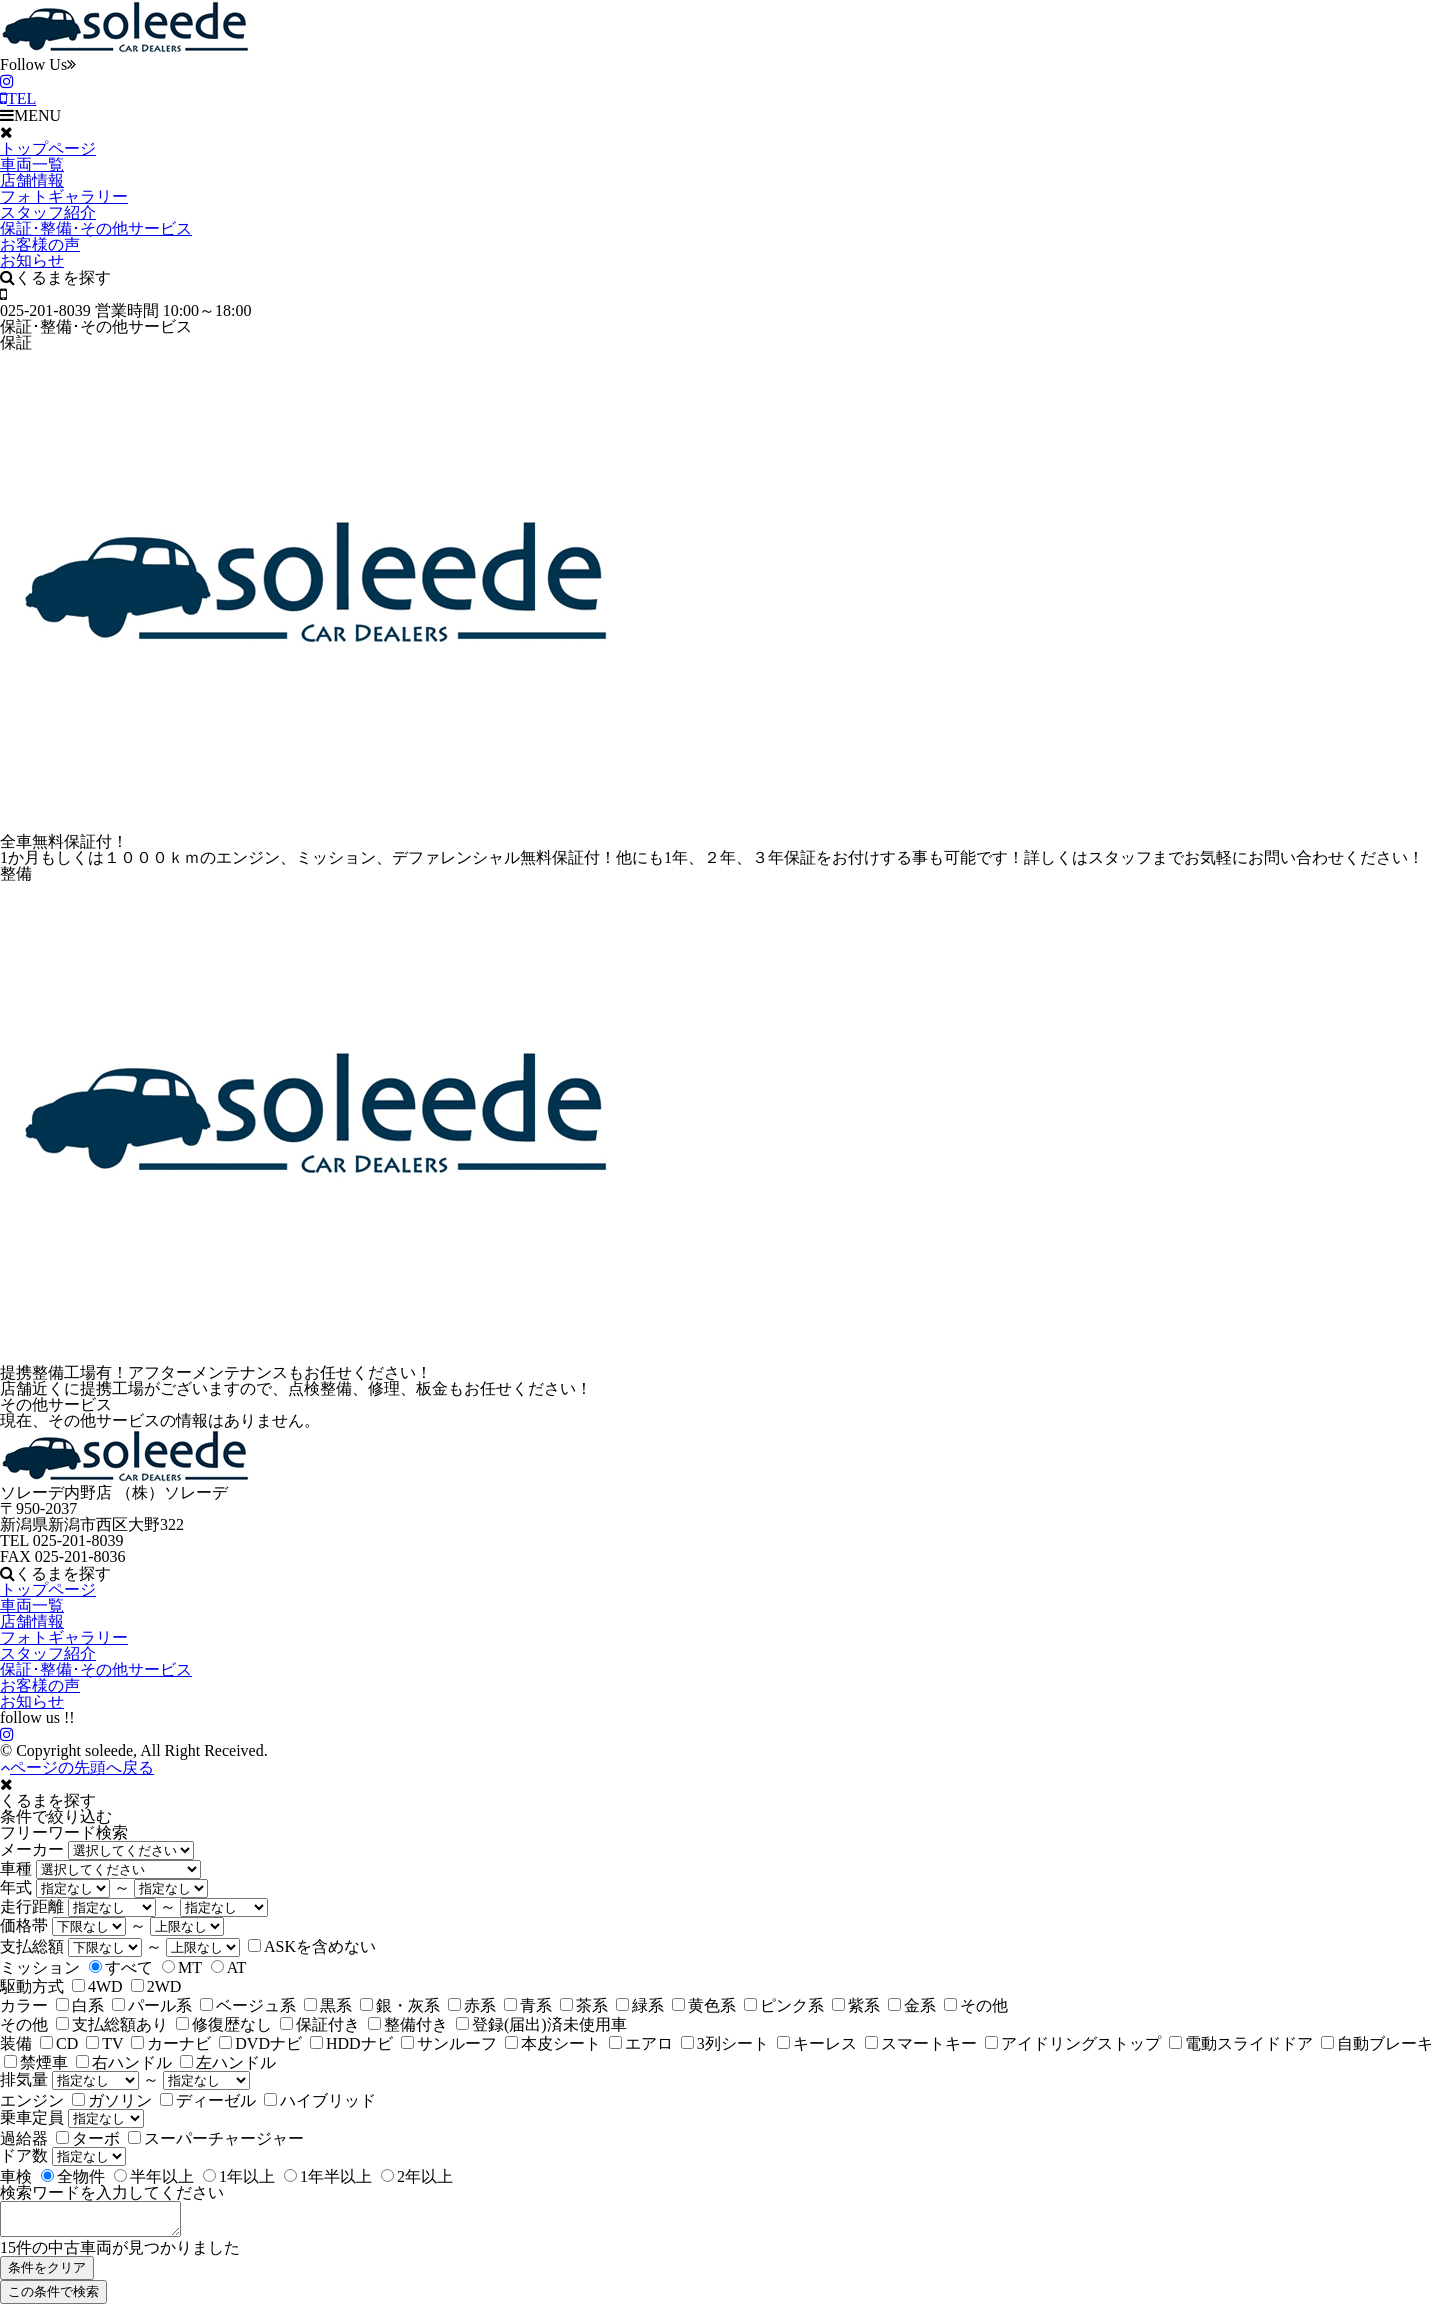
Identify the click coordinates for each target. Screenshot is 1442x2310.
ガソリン (112, 2100)
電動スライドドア (1241, 2043)
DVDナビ (260, 2043)
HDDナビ (351, 2043)
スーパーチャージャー (216, 2138)
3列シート (725, 2043)
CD (59, 2043)
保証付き (320, 2024)
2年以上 (417, 2176)
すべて (121, 1967)
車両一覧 (32, 164)
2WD (156, 1986)
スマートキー (921, 2043)
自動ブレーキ (1377, 2043)
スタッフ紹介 (48, 212)
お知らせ (32, 260)
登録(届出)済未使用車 (541, 2024)
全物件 (73, 2176)
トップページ (48, 148)
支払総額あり (112, 2024)
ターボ (88, 2138)
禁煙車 (36, 2062)
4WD (97, 1986)
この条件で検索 (53, 2297)
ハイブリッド (320, 2100)
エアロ (641, 2043)
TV (104, 2043)
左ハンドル (228, 2062)
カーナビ (171, 2043)
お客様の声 (40, 244)
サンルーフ (449, 2043)
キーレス (817, 2043)
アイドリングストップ (1073, 2043)
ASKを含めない (312, 1946)
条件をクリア (47, 2273)
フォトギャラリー (64, 196)
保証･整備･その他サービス (96, 228)
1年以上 (239, 2176)
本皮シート (553, 2043)
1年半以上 (328, 2176)
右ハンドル (124, 2062)
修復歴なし (224, 2024)
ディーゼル (208, 2100)
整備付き (408, 2024)
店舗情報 (32, 180)
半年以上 (154, 2176)
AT (229, 1967)
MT (182, 1967)
